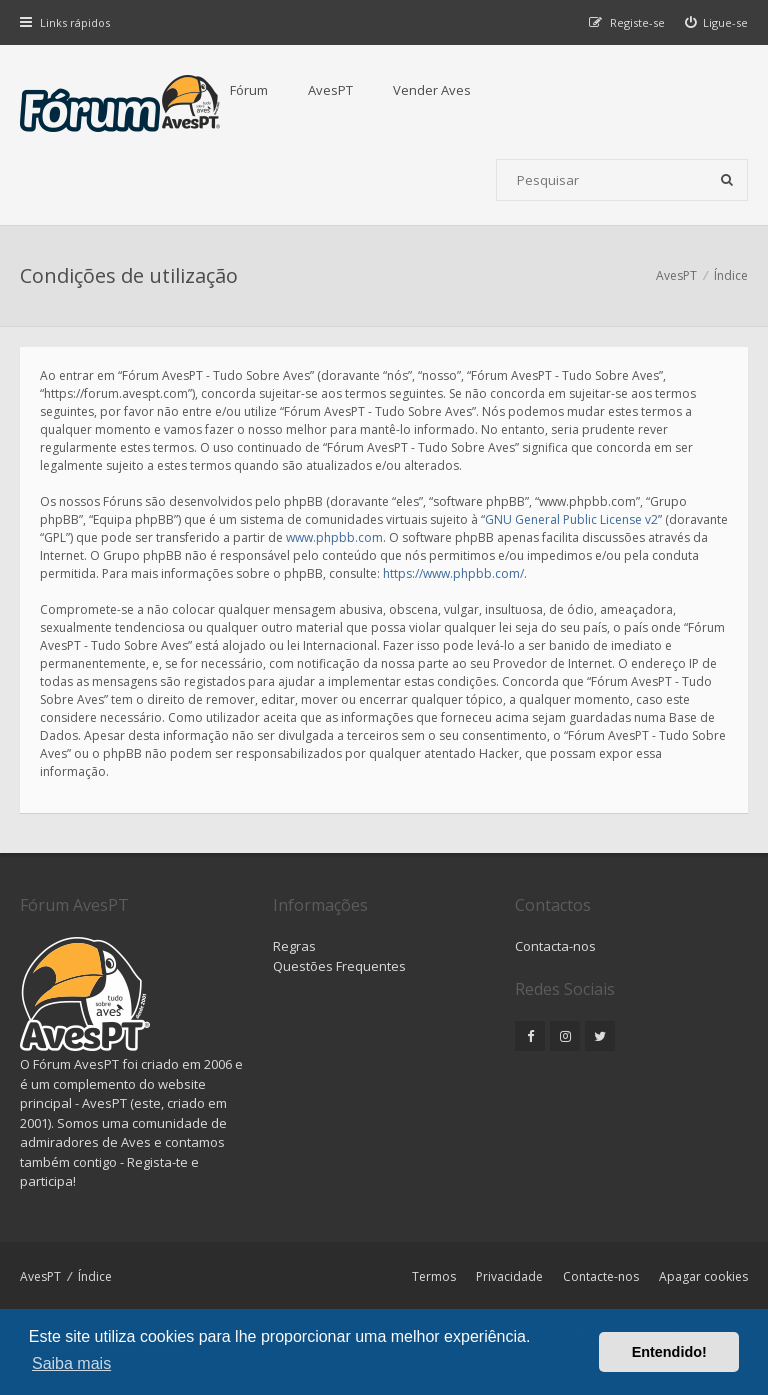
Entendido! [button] (669, 1352)
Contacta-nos (555, 946)
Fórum (249, 90)
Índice (95, 1276)
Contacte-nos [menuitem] (601, 1276)
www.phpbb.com (334, 537)
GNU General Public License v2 (571, 519)
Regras (294, 946)
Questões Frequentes (339, 966)
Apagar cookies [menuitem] (703, 1276)
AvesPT (330, 90)
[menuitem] (717, 22)
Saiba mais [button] (71, 1363)
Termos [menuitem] (434, 1276)
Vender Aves (432, 90)
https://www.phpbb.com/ (453, 573)
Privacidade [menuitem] (509, 1276)
